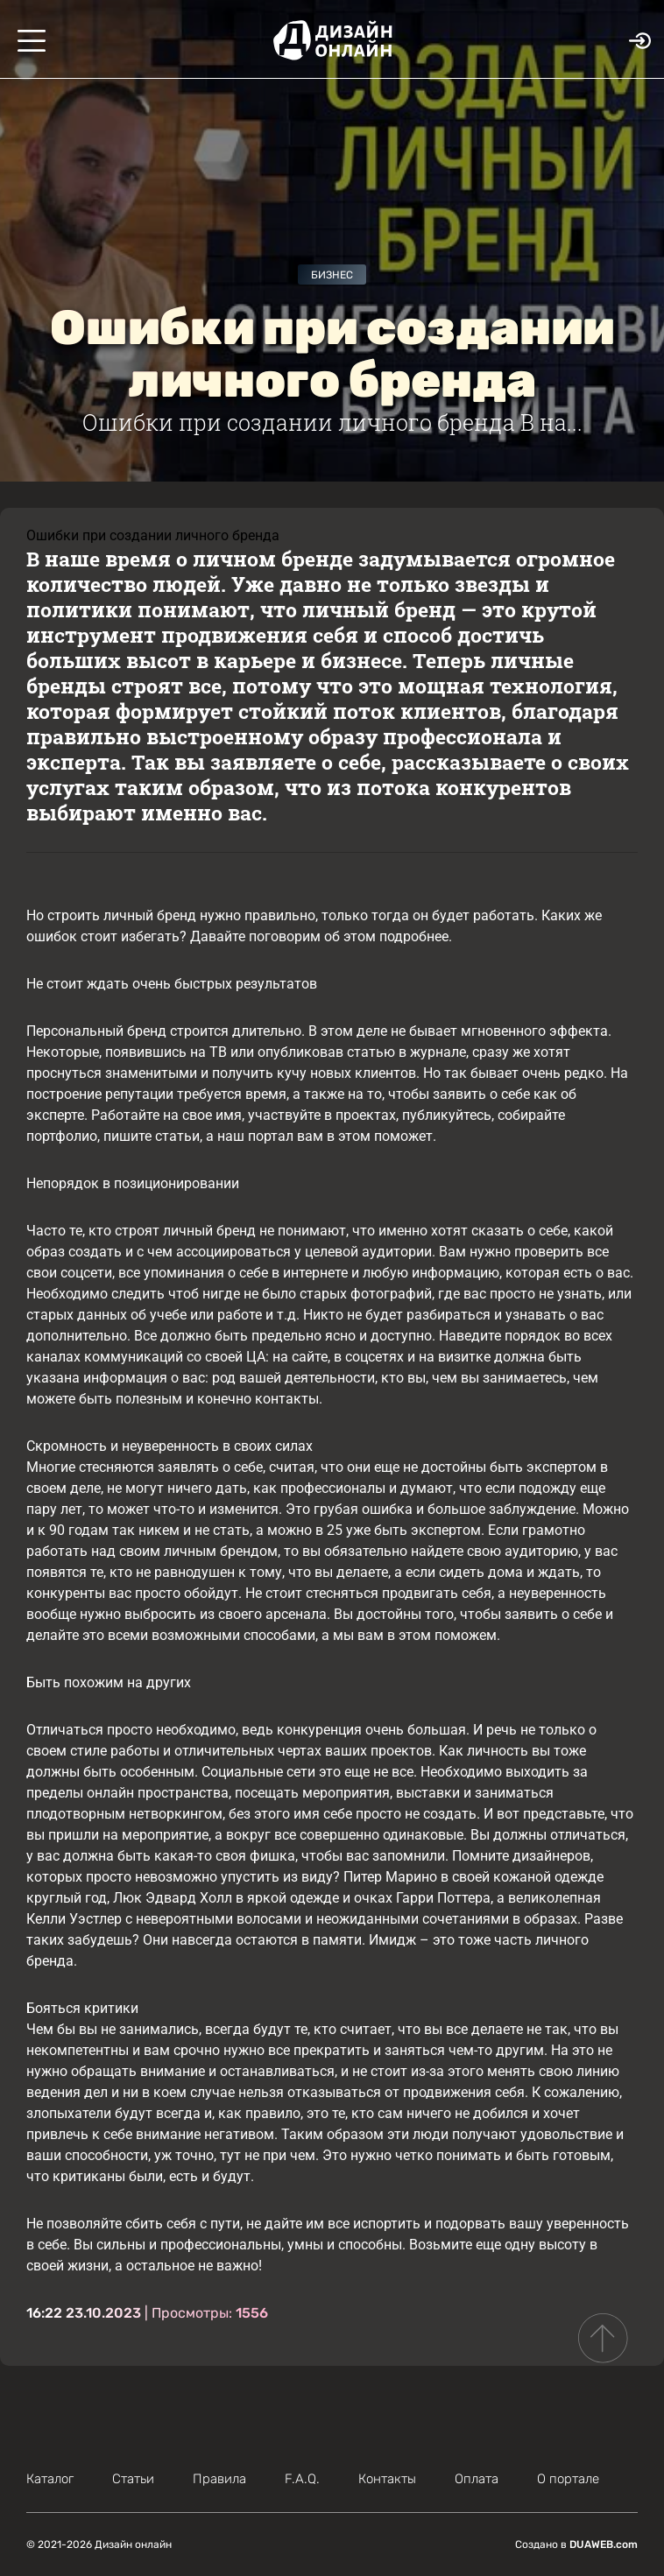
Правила (219, 2479)
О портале (568, 2479)
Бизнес (332, 275)
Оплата (476, 2479)
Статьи (133, 2479)
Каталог (50, 2479)
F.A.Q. (302, 2479)
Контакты (387, 2479)
